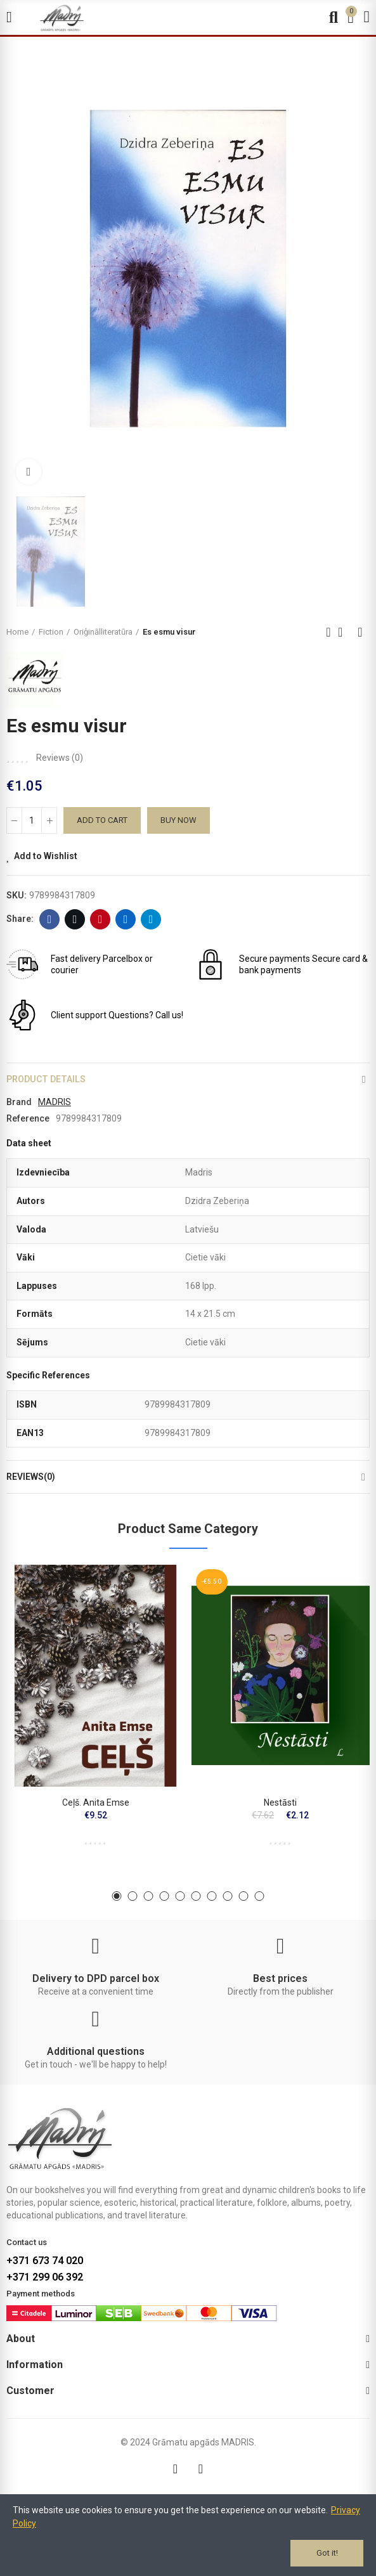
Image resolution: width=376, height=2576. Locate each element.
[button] (117, 1896)
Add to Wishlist (45, 856)
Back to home (344, 632)
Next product (360, 632)
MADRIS (54, 1102)
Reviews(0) (30, 1477)
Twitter (75, 919)
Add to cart (102, 820)
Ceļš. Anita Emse (95, 1802)
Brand (19, 1102)
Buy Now (178, 820)
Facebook (50, 919)
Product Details (46, 1079)
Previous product (328, 632)
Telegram (151, 919)
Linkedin (126, 919)
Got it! (327, 2553)
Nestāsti (280, 1802)
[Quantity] (31, 820)
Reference (27, 1118)
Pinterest (100, 919)
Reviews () (59, 757)
